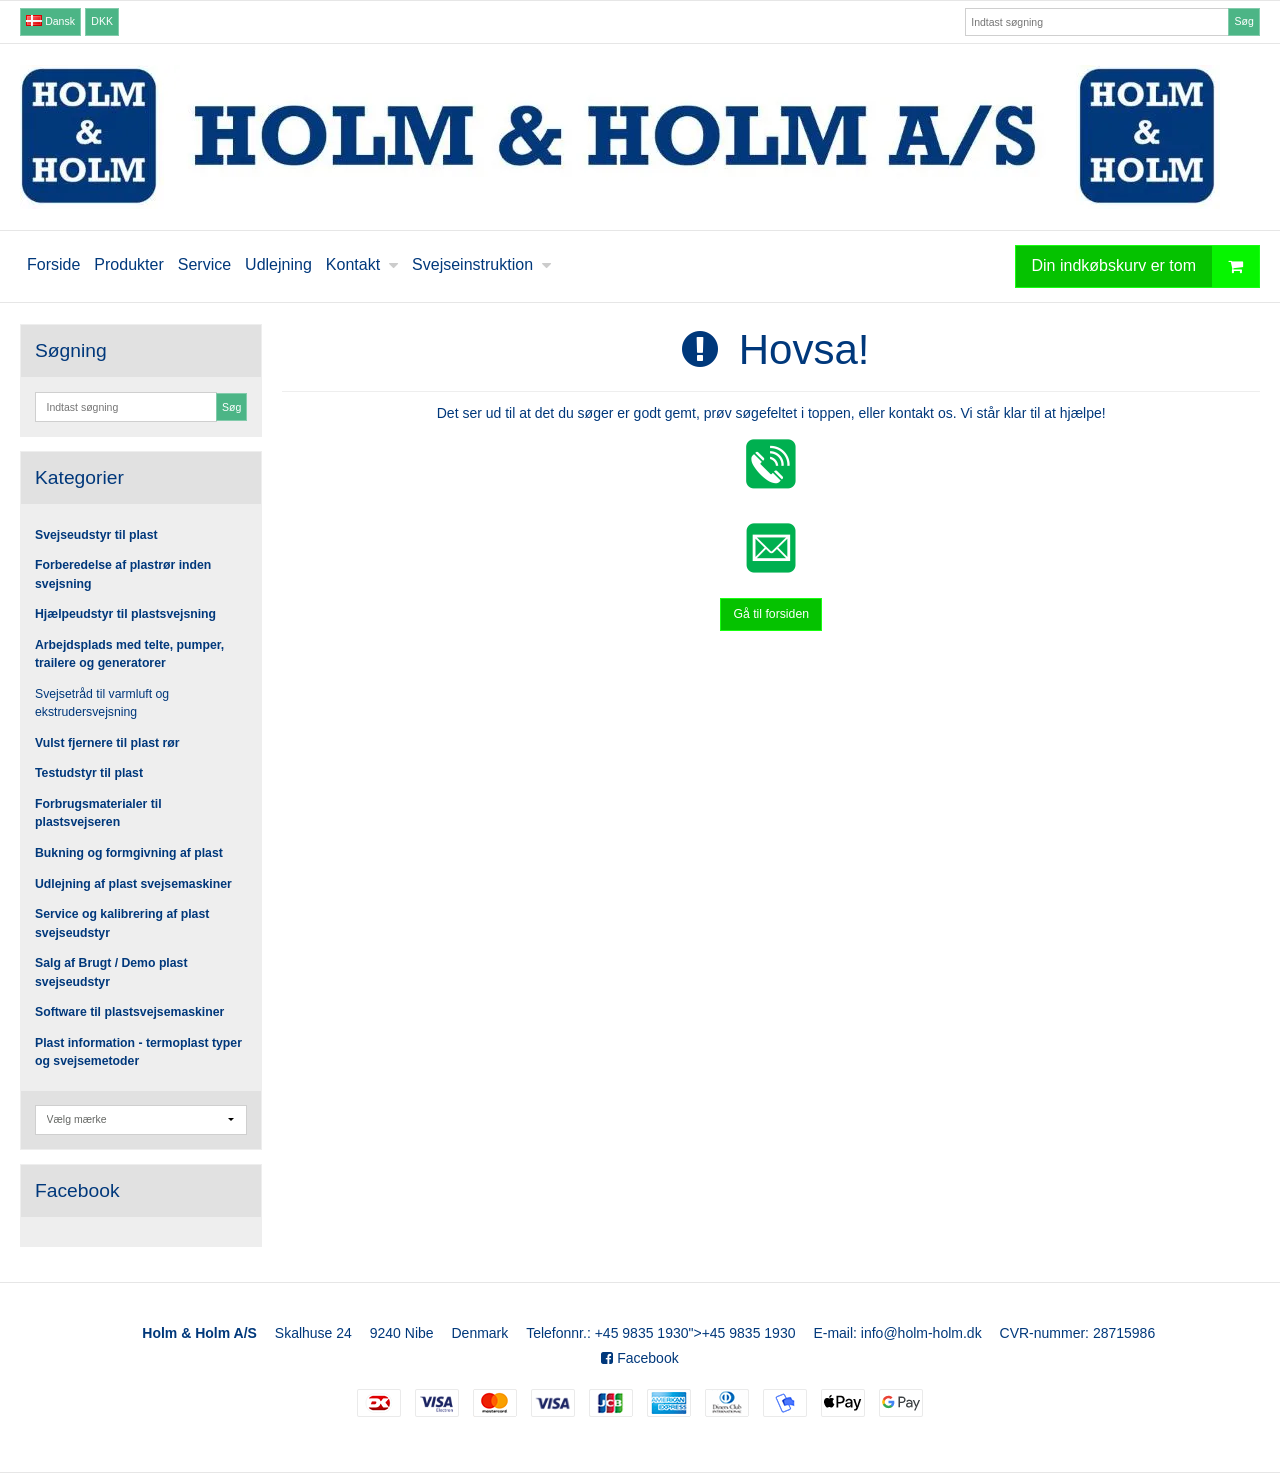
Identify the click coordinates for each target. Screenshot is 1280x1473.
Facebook (639, 1358)
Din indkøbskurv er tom (1146, 266)
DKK (102, 21)
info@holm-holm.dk (921, 1333)
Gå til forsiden (771, 614)
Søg (1243, 21)
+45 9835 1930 (642, 1333)
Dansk (50, 21)
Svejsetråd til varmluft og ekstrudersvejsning (102, 703)
